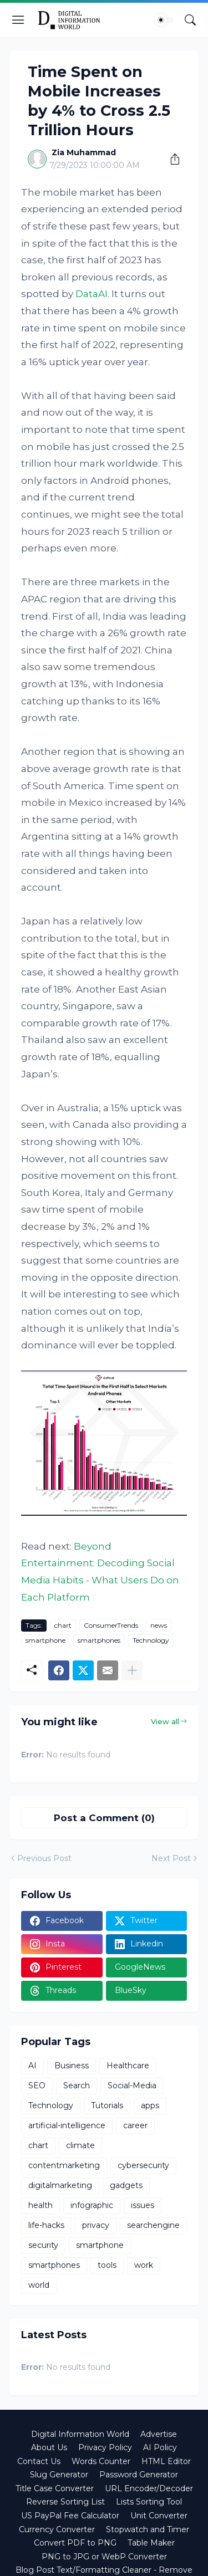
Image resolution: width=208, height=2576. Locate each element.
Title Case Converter (55, 2488)
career (135, 2125)
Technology (151, 1640)
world (38, 2285)
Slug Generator (59, 2475)
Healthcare (127, 2066)
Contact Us (38, 2461)
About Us (49, 2447)
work (143, 2265)
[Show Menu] (18, 20)
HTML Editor (166, 2461)
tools (107, 2265)
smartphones (99, 1640)
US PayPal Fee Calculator (70, 2516)
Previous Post (44, 1858)
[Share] (170, 159)
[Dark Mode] (164, 20)
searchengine (153, 2225)
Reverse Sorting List (65, 2502)
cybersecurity (143, 2165)
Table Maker (151, 2543)
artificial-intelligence (66, 2125)
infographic (91, 2205)
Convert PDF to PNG (75, 2543)
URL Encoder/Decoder (149, 2488)
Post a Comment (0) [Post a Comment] (104, 1817)
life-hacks (46, 2225)
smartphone (45, 1640)
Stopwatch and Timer (147, 2529)
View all (165, 1721)
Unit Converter (158, 2516)
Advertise (158, 2434)
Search (76, 2086)
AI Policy (160, 2447)
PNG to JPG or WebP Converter (104, 2557)
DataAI (91, 293)
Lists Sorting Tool (149, 2502)
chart (63, 1625)
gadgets (126, 2185)
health (40, 2205)
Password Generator (138, 2475)
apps (150, 2105)
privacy (95, 2225)
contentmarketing (64, 2165)
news (158, 1625)
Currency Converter (57, 2529)
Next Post (171, 1858)
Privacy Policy (105, 2447)
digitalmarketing (60, 2185)
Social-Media (132, 2086)
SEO (36, 2086)
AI (32, 2066)
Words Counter (101, 2461)
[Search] (190, 20)
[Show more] (132, 1670)
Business (71, 2066)
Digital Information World (80, 2434)
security (43, 2245)
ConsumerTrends (111, 1625)
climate (80, 2145)
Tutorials (107, 2105)
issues (142, 2205)
